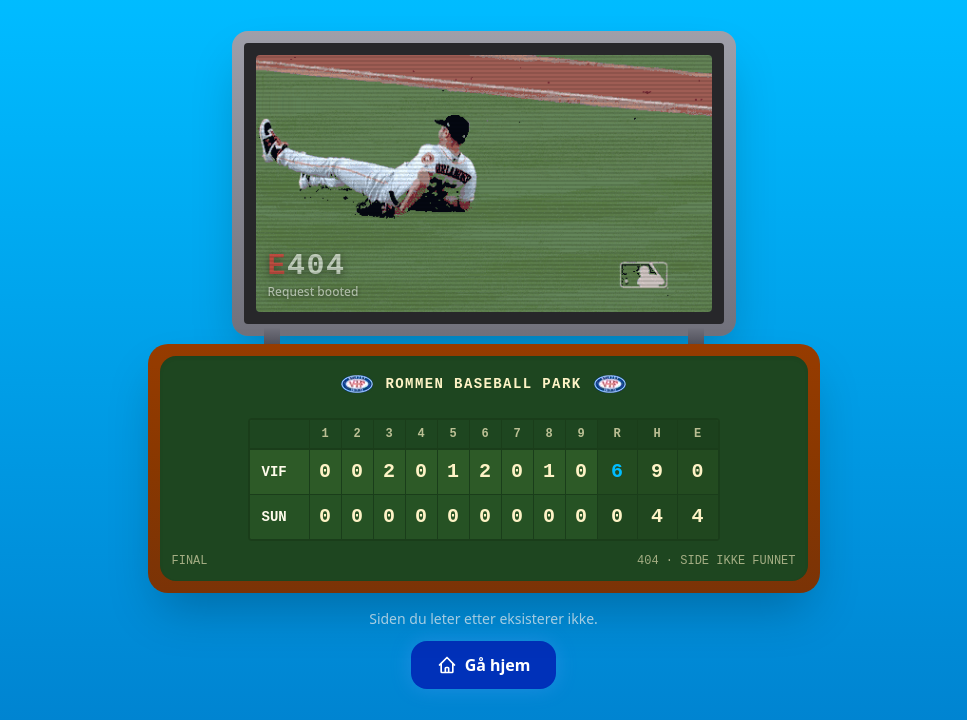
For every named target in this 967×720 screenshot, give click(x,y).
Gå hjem (484, 665)
